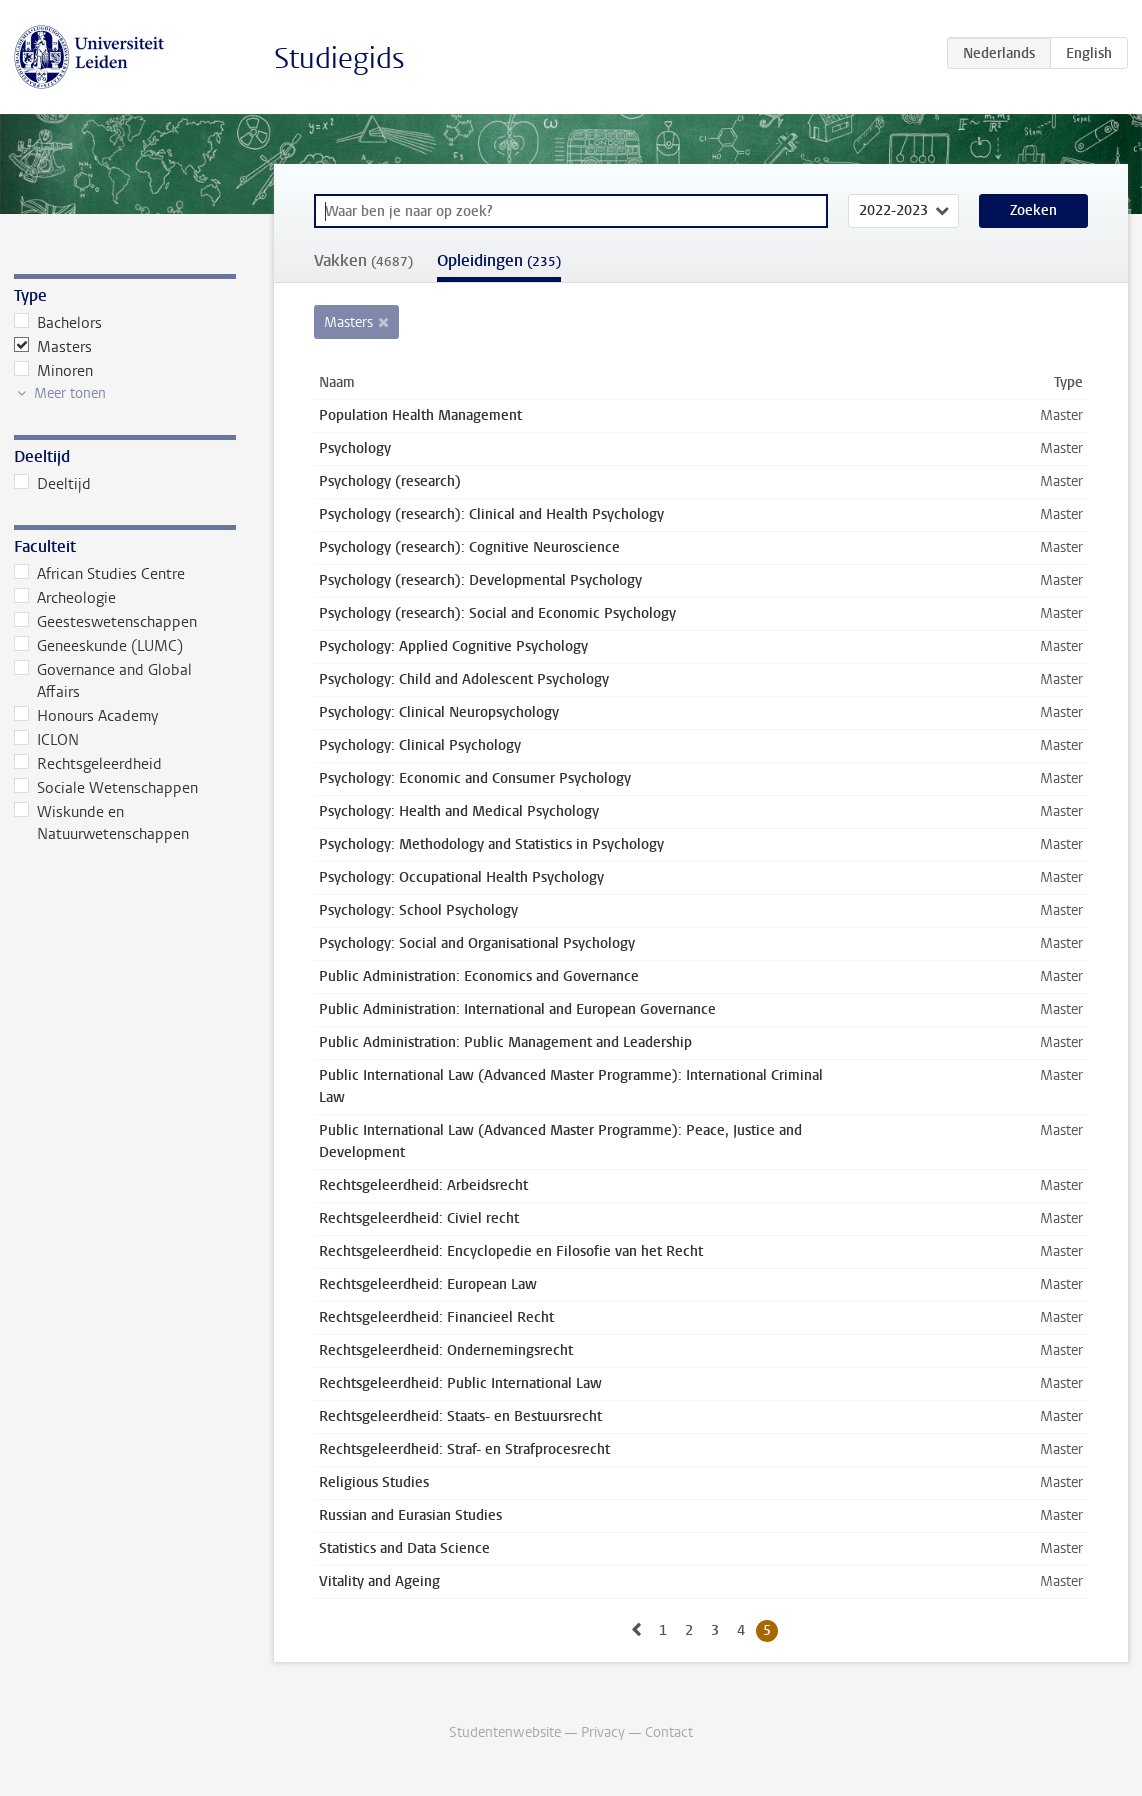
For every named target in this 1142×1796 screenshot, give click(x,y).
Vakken (363, 260)
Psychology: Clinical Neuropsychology (439, 712)
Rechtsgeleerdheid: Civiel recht (419, 1218)
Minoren (53, 371)
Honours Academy (86, 716)
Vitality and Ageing (379, 1581)
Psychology (355, 448)
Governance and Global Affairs (103, 681)
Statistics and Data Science (404, 1548)
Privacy (603, 1732)
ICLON (46, 740)
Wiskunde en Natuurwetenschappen (101, 823)
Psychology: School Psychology (418, 910)
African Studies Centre (99, 574)
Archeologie (65, 598)
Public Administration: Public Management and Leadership (505, 1042)
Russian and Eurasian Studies (410, 1515)
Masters (53, 347)
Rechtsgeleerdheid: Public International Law (460, 1383)
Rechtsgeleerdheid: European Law (428, 1284)
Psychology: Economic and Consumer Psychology (475, 778)
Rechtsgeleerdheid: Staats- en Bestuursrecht (460, 1416)
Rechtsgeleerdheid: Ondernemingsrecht (446, 1350)
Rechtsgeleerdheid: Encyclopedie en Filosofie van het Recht (511, 1251)
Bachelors (58, 323)
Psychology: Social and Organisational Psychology (477, 943)
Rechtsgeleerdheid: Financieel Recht (436, 1317)
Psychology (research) (390, 481)
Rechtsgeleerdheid (88, 764)
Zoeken (1033, 210)
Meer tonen (70, 393)
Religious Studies (374, 1482)
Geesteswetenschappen (105, 622)
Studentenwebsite (505, 1732)
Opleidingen (499, 260)
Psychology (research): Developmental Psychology (480, 580)
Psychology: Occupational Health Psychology (461, 877)
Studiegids (339, 58)
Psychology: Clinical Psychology (420, 745)
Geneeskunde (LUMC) (98, 646)
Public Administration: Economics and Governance (479, 976)
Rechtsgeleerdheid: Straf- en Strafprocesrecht (464, 1449)
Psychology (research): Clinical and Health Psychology (491, 514)
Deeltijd (52, 484)
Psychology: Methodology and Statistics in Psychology (491, 844)
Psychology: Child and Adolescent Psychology (464, 679)
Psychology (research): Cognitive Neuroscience (469, 547)
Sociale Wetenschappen (106, 788)
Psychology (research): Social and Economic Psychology (497, 613)
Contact (669, 1732)
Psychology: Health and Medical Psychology (459, 811)
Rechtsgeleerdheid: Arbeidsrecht (423, 1185)
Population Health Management (420, 415)
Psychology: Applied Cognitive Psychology (453, 646)
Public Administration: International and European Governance (517, 1009)
